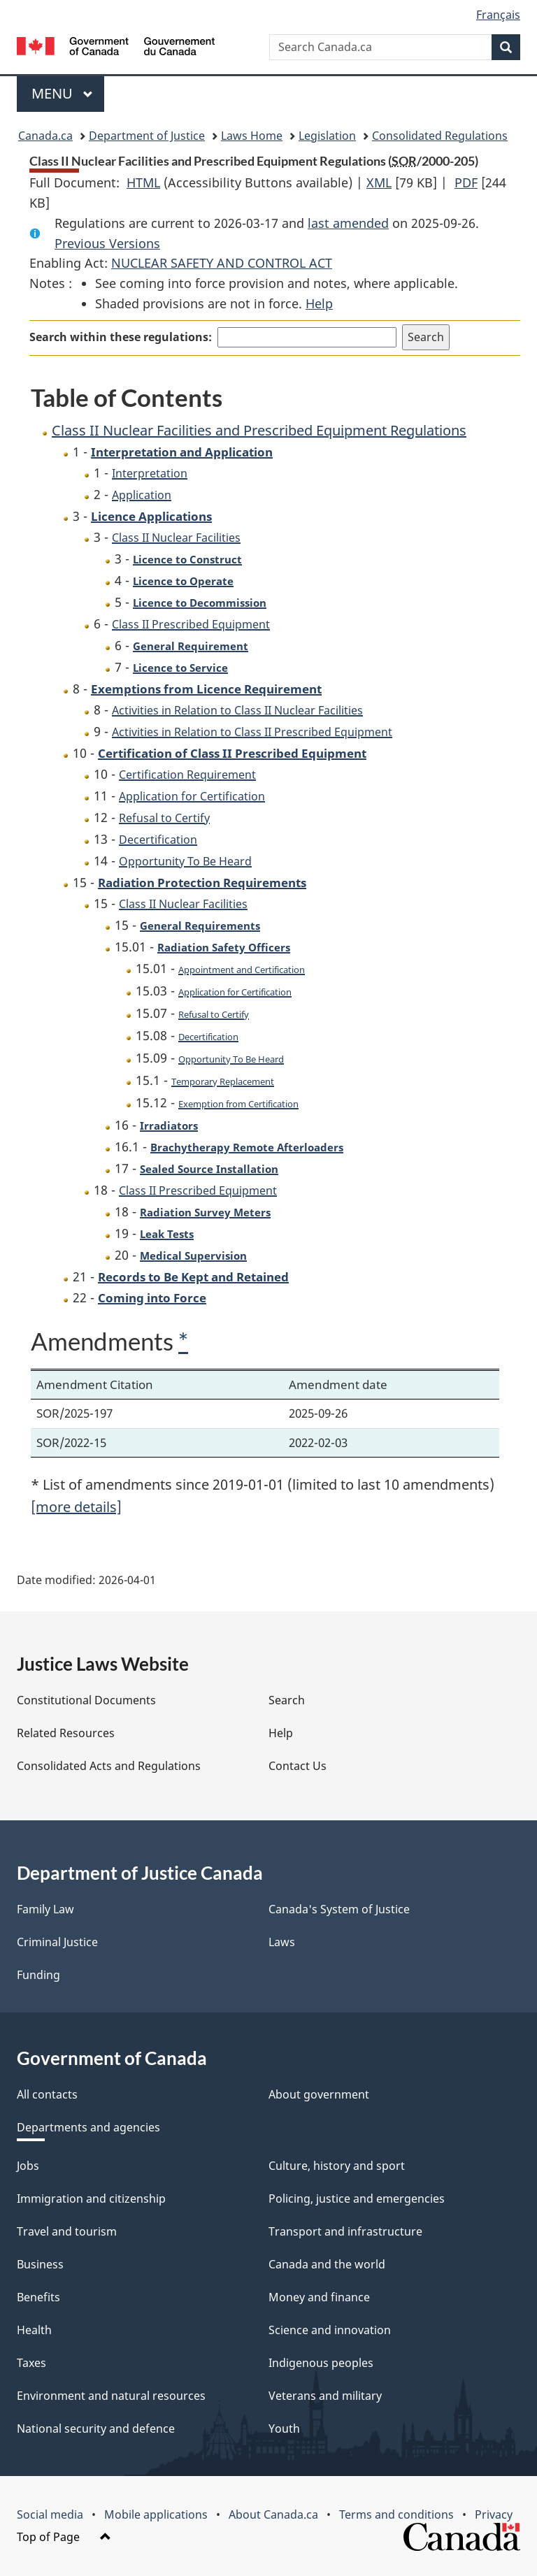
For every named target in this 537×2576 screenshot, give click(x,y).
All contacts (47, 2094)
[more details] (76, 1506)
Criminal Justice (57, 1942)
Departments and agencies (88, 2127)
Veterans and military (325, 2395)
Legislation (327, 135)
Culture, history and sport (336, 2165)
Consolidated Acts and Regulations (109, 1765)
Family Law (45, 1909)
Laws (281, 1942)
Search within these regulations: (120, 337)
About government (318, 2094)
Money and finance (319, 2297)
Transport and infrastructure (345, 2231)
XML (379, 182)
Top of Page (64, 2537)
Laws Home (251, 135)
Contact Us (297, 1765)
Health (34, 2330)
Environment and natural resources (111, 2395)
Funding (38, 1975)
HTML (143, 182)
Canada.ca (45, 135)
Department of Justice (147, 135)
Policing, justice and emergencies (356, 2198)
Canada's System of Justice (339, 1909)
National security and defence (96, 2428)
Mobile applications (156, 2514)
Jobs (28, 2165)
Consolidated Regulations (440, 135)
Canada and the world (326, 2264)
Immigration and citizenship (91, 2198)
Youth (284, 2428)
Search (286, 1700)
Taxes (31, 2362)
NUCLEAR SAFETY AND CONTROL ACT (221, 262)
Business (40, 2264)
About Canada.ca (273, 2514)
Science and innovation (329, 2330)
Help (319, 303)
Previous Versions (107, 243)
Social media (50, 2514)
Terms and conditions (396, 2514)
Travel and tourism (67, 2231)
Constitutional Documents (86, 1700)
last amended (348, 223)
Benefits (38, 2297)
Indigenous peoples (320, 2362)
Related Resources (66, 1733)
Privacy (494, 2514)
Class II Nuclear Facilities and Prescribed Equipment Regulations (259, 430)
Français (498, 14)
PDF (466, 182)
